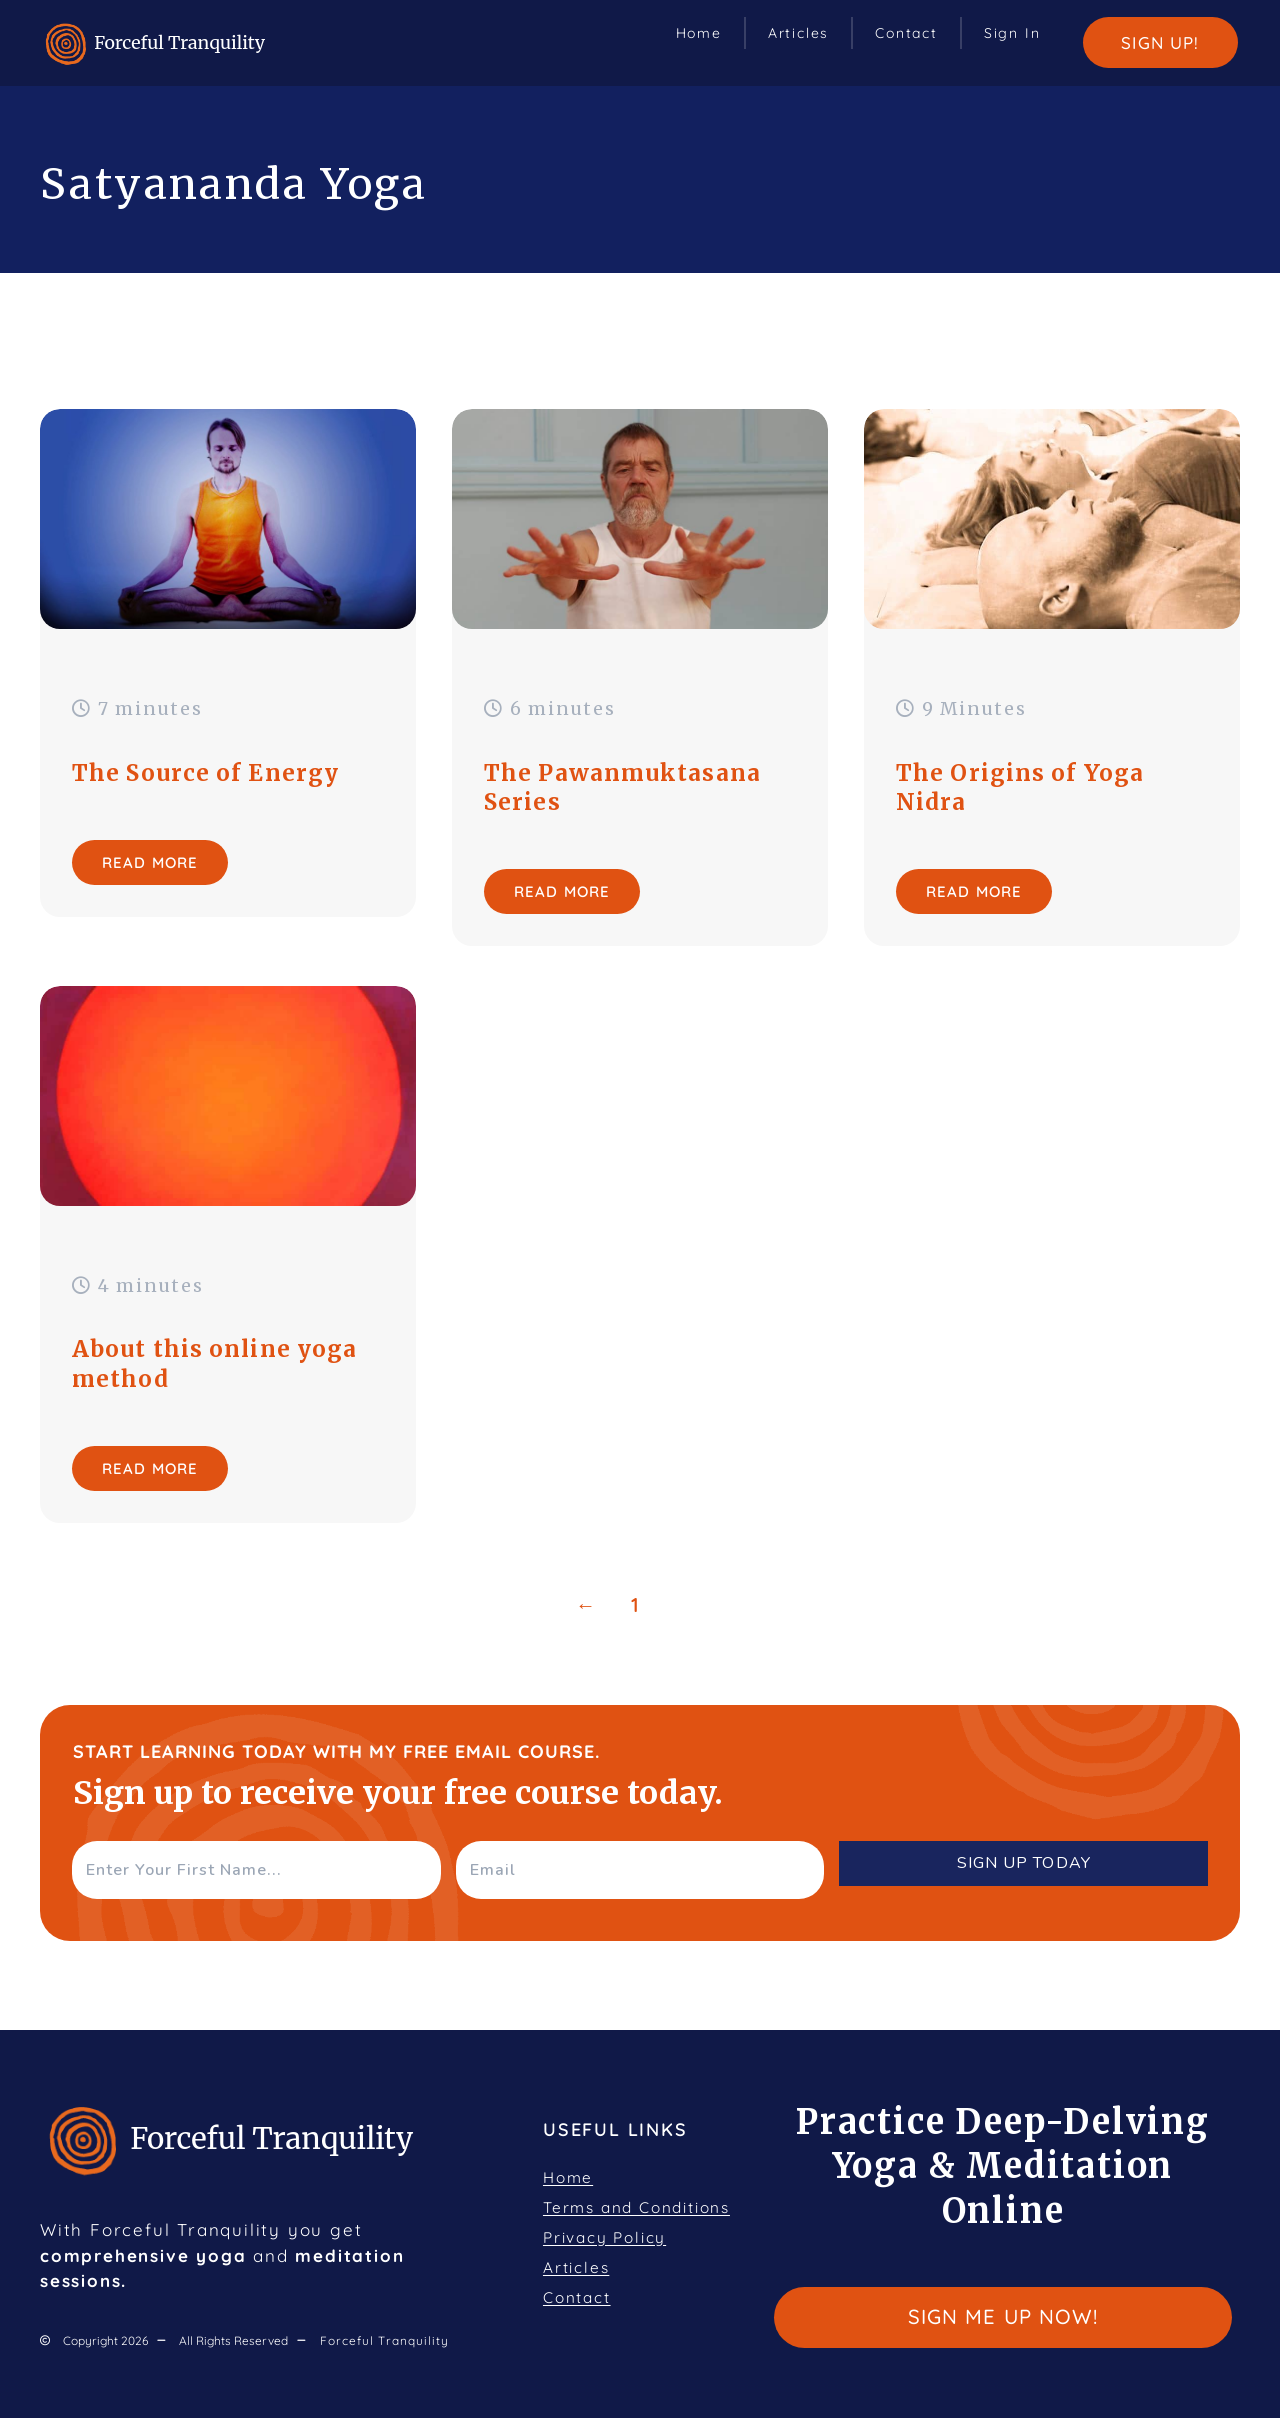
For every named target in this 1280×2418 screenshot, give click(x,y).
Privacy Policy (604, 2237)
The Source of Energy (205, 773)
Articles (798, 33)
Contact (906, 33)
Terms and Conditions (636, 2207)
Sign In (1012, 33)
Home (699, 33)
